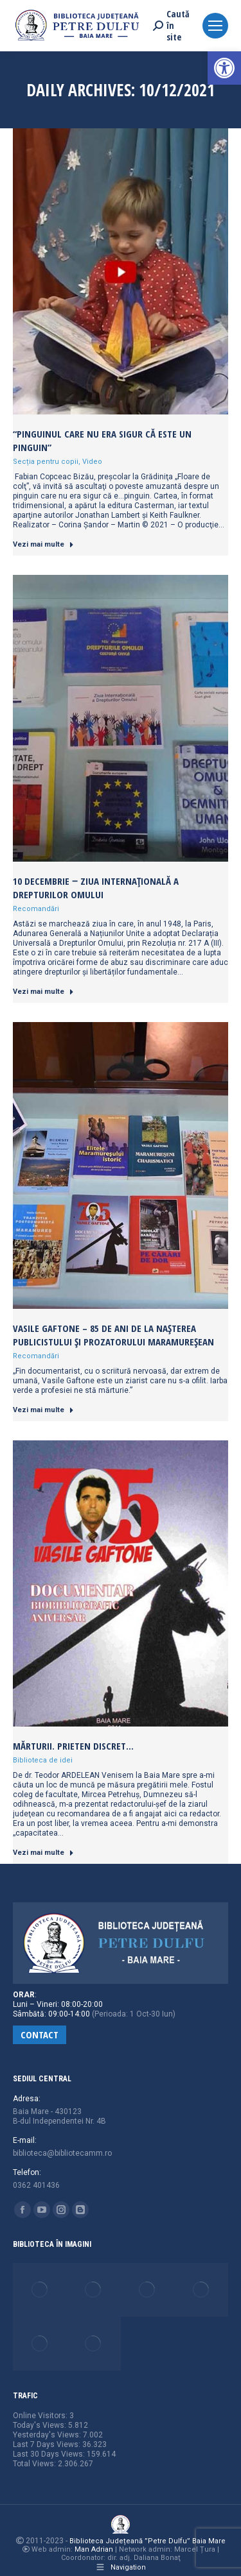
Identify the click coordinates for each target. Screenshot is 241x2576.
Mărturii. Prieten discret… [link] (73, 1745)
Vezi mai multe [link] (43, 544)
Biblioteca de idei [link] (43, 1760)
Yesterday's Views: (48, 2434)
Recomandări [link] (36, 909)
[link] (224, 68)
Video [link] (92, 461)
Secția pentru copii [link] (45, 461)
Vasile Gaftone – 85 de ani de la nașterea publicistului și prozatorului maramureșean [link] (113, 1335)
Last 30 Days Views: (50, 2454)
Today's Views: (40, 2425)
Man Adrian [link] (94, 2549)
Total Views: (35, 2463)
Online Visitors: (41, 2415)
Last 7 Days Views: (47, 2444)
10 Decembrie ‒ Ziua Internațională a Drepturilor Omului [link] (96, 887)
